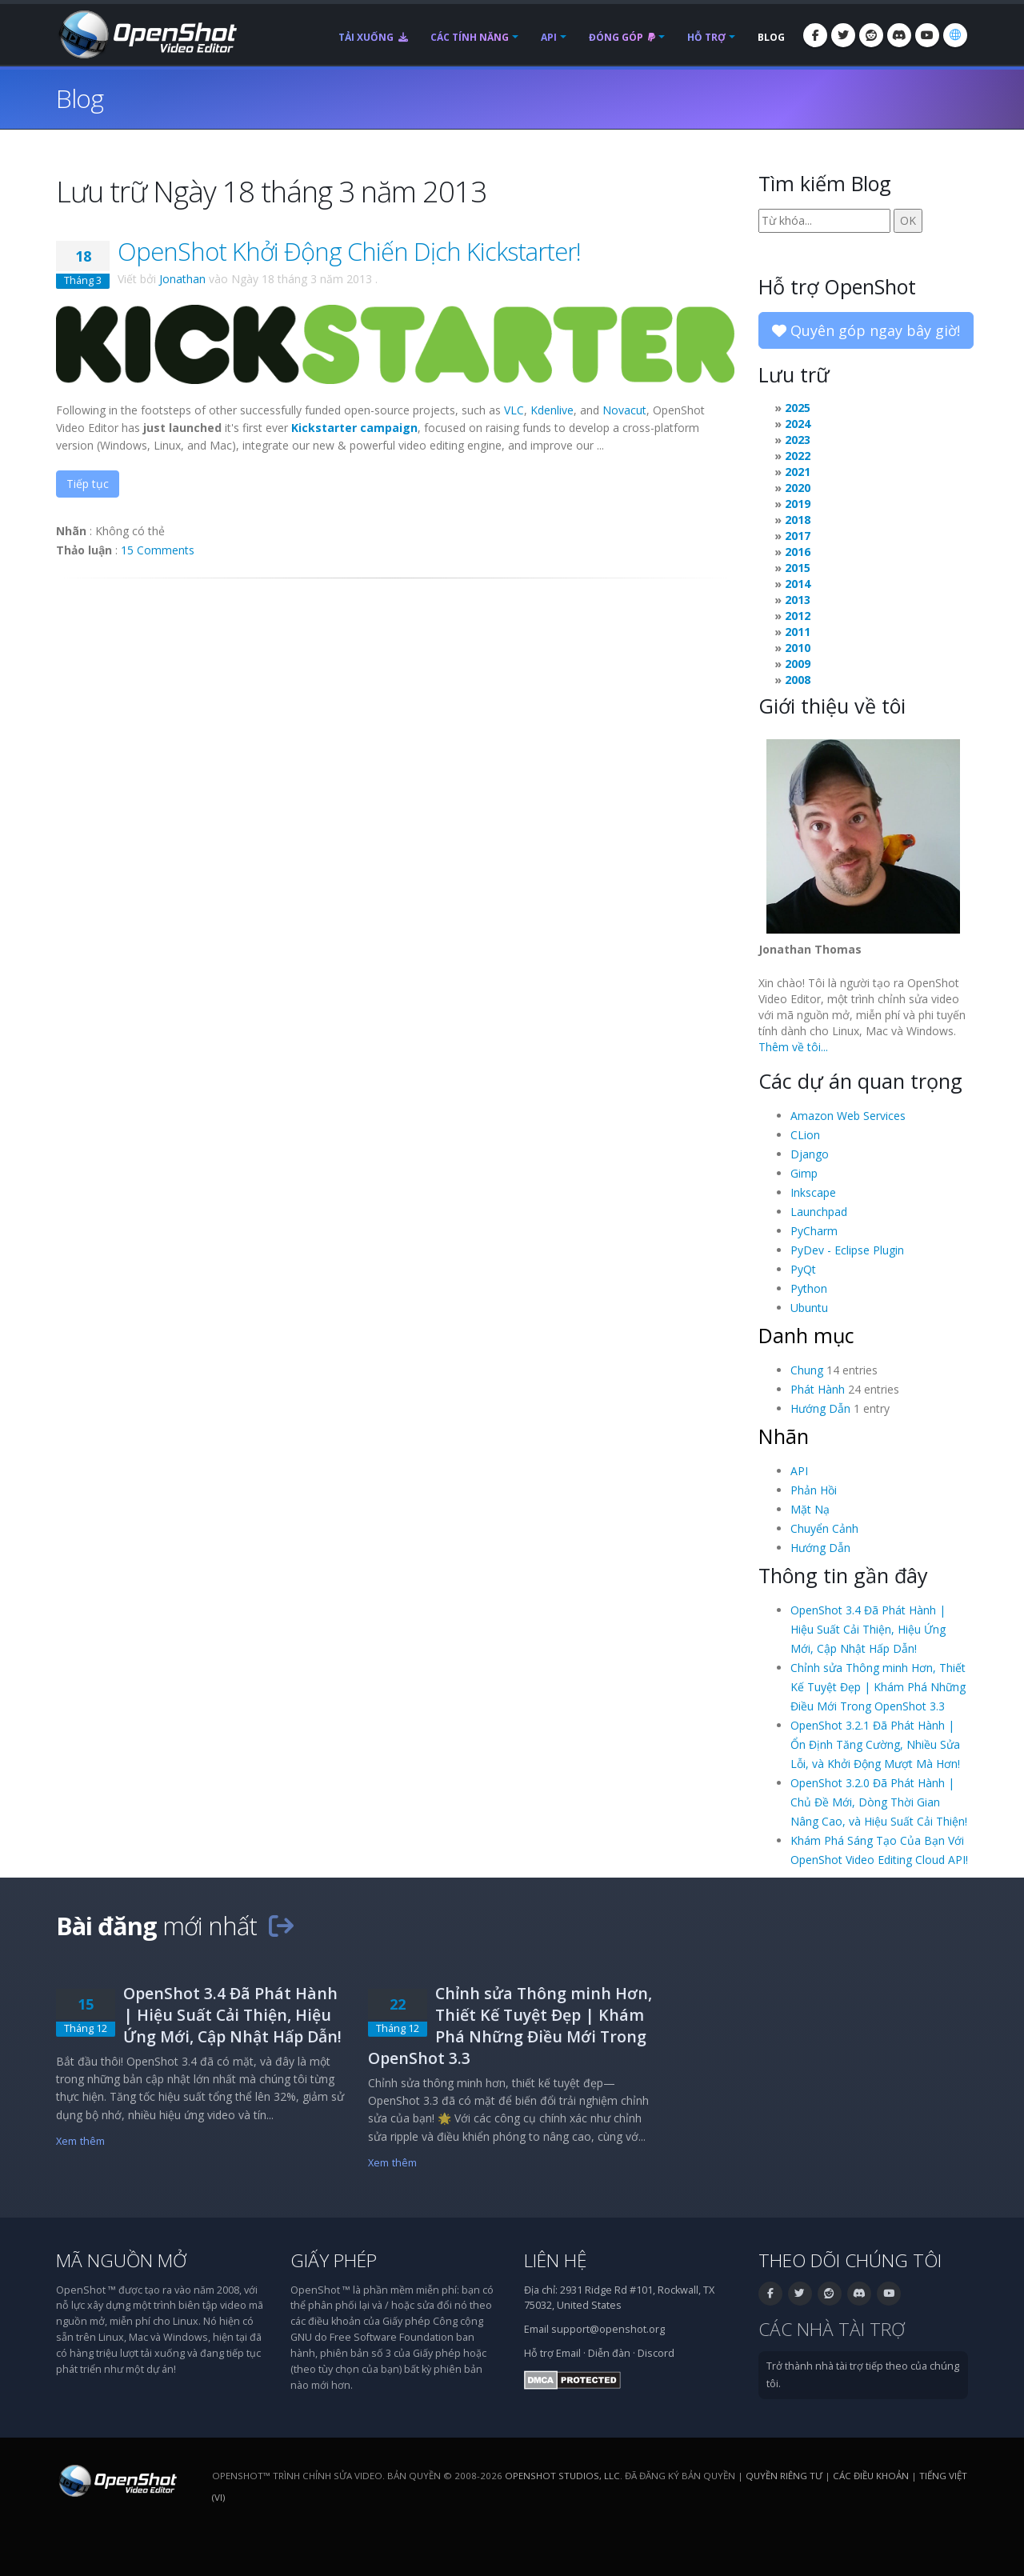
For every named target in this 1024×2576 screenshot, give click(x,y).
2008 (797, 679)
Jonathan (182, 278)
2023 (797, 439)
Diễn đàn (609, 2353)
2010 (797, 647)
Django (809, 1154)
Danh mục (806, 1335)
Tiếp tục (87, 483)
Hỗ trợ (706, 37)
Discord (656, 2353)
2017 (797, 535)
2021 (797, 471)
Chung (806, 1370)
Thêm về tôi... (793, 1046)
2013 (797, 599)
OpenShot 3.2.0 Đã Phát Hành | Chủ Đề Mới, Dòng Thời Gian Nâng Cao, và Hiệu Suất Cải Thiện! (878, 1802)
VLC (514, 410)
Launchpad (818, 1211)
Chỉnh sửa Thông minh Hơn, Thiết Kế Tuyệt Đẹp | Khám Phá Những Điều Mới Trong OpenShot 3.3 (878, 1687)
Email (568, 2353)
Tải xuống (373, 37)
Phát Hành (817, 1389)
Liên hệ (555, 2260)
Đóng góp (622, 37)
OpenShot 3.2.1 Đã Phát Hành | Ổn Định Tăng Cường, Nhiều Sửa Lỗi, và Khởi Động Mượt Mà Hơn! (875, 1744)
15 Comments (157, 550)
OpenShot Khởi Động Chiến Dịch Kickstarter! (349, 251)
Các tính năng (469, 37)
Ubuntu (809, 1307)
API (549, 37)
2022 (797, 455)
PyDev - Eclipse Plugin (847, 1250)
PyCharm (814, 1230)
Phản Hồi (813, 1490)
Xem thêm (80, 2141)
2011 (797, 631)
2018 (797, 519)
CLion (805, 1134)
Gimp (804, 1173)
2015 (797, 567)
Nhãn (783, 1436)
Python (808, 1288)
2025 (797, 407)
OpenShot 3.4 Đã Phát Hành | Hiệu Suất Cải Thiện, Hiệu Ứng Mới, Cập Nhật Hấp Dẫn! (868, 1629)
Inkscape (813, 1192)
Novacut (624, 410)
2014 (797, 583)
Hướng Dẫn (820, 1408)
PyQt (803, 1269)
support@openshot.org (608, 2329)
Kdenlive (552, 410)
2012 (797, 615)
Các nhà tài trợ (831, 2329)
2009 (797, 663)
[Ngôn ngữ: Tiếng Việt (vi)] (955, 35)
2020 (797, 487)
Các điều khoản (871, 2476)
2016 (797, 551)
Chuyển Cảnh (824, 1528)
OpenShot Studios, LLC (562, 2476)
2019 (797, 503)
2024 (797, 423)
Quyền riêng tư (784, 2476)
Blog (771, 37)
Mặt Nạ (810, 1509)
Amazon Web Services (848, 1115)
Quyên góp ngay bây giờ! (866, 330)
